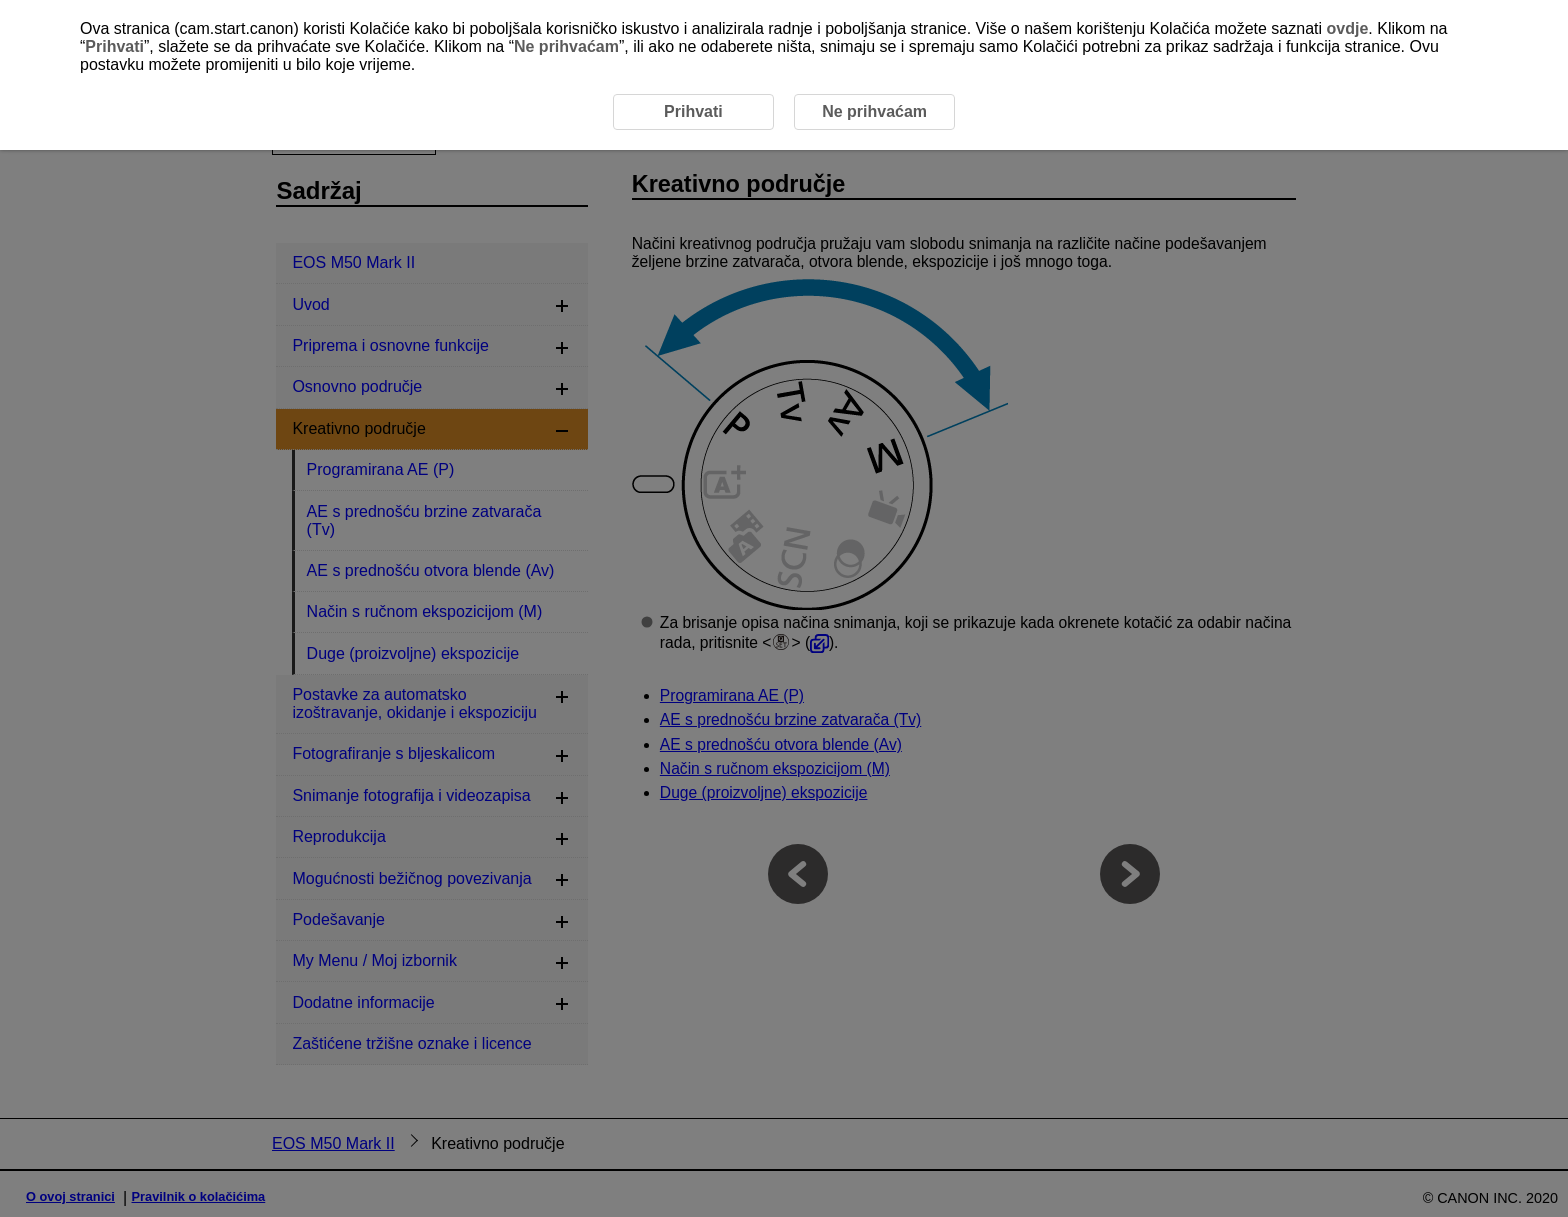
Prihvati (114, 46)
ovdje (1348, 28)
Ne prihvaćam (566, 46)
